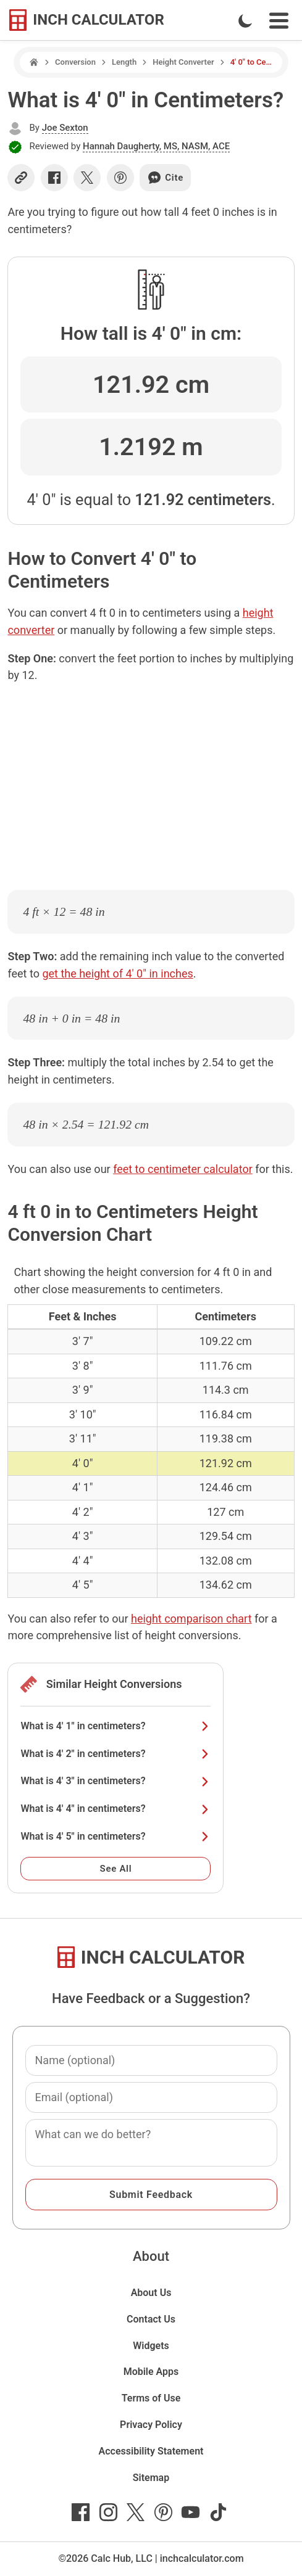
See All (116, 1868)
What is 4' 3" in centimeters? (115, 1781)
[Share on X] (87, 177)
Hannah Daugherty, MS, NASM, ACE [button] (156, 146)
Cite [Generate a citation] (165, 177)
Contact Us (151, 2319)
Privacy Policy (151, 2424)
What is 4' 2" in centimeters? (115, 1753)
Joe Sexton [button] (65, 127)
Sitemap (151, 2477)
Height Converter (183, 62)
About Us (151, 2292)
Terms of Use (151, 2398)
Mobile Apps (151, 2371)
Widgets (151, 2346)
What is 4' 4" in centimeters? (115, 1808)
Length (124, 62)
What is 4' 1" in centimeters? (115, 1726)
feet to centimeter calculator (183, 1168)
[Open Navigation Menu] (279, 20)
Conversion (75, 62)
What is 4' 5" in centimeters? (115, 1836)
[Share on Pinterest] (120, 177)
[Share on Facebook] (54, 177)
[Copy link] (21, 177)
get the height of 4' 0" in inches (117, 973)
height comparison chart (191, 1618)
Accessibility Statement (151, 2451)
